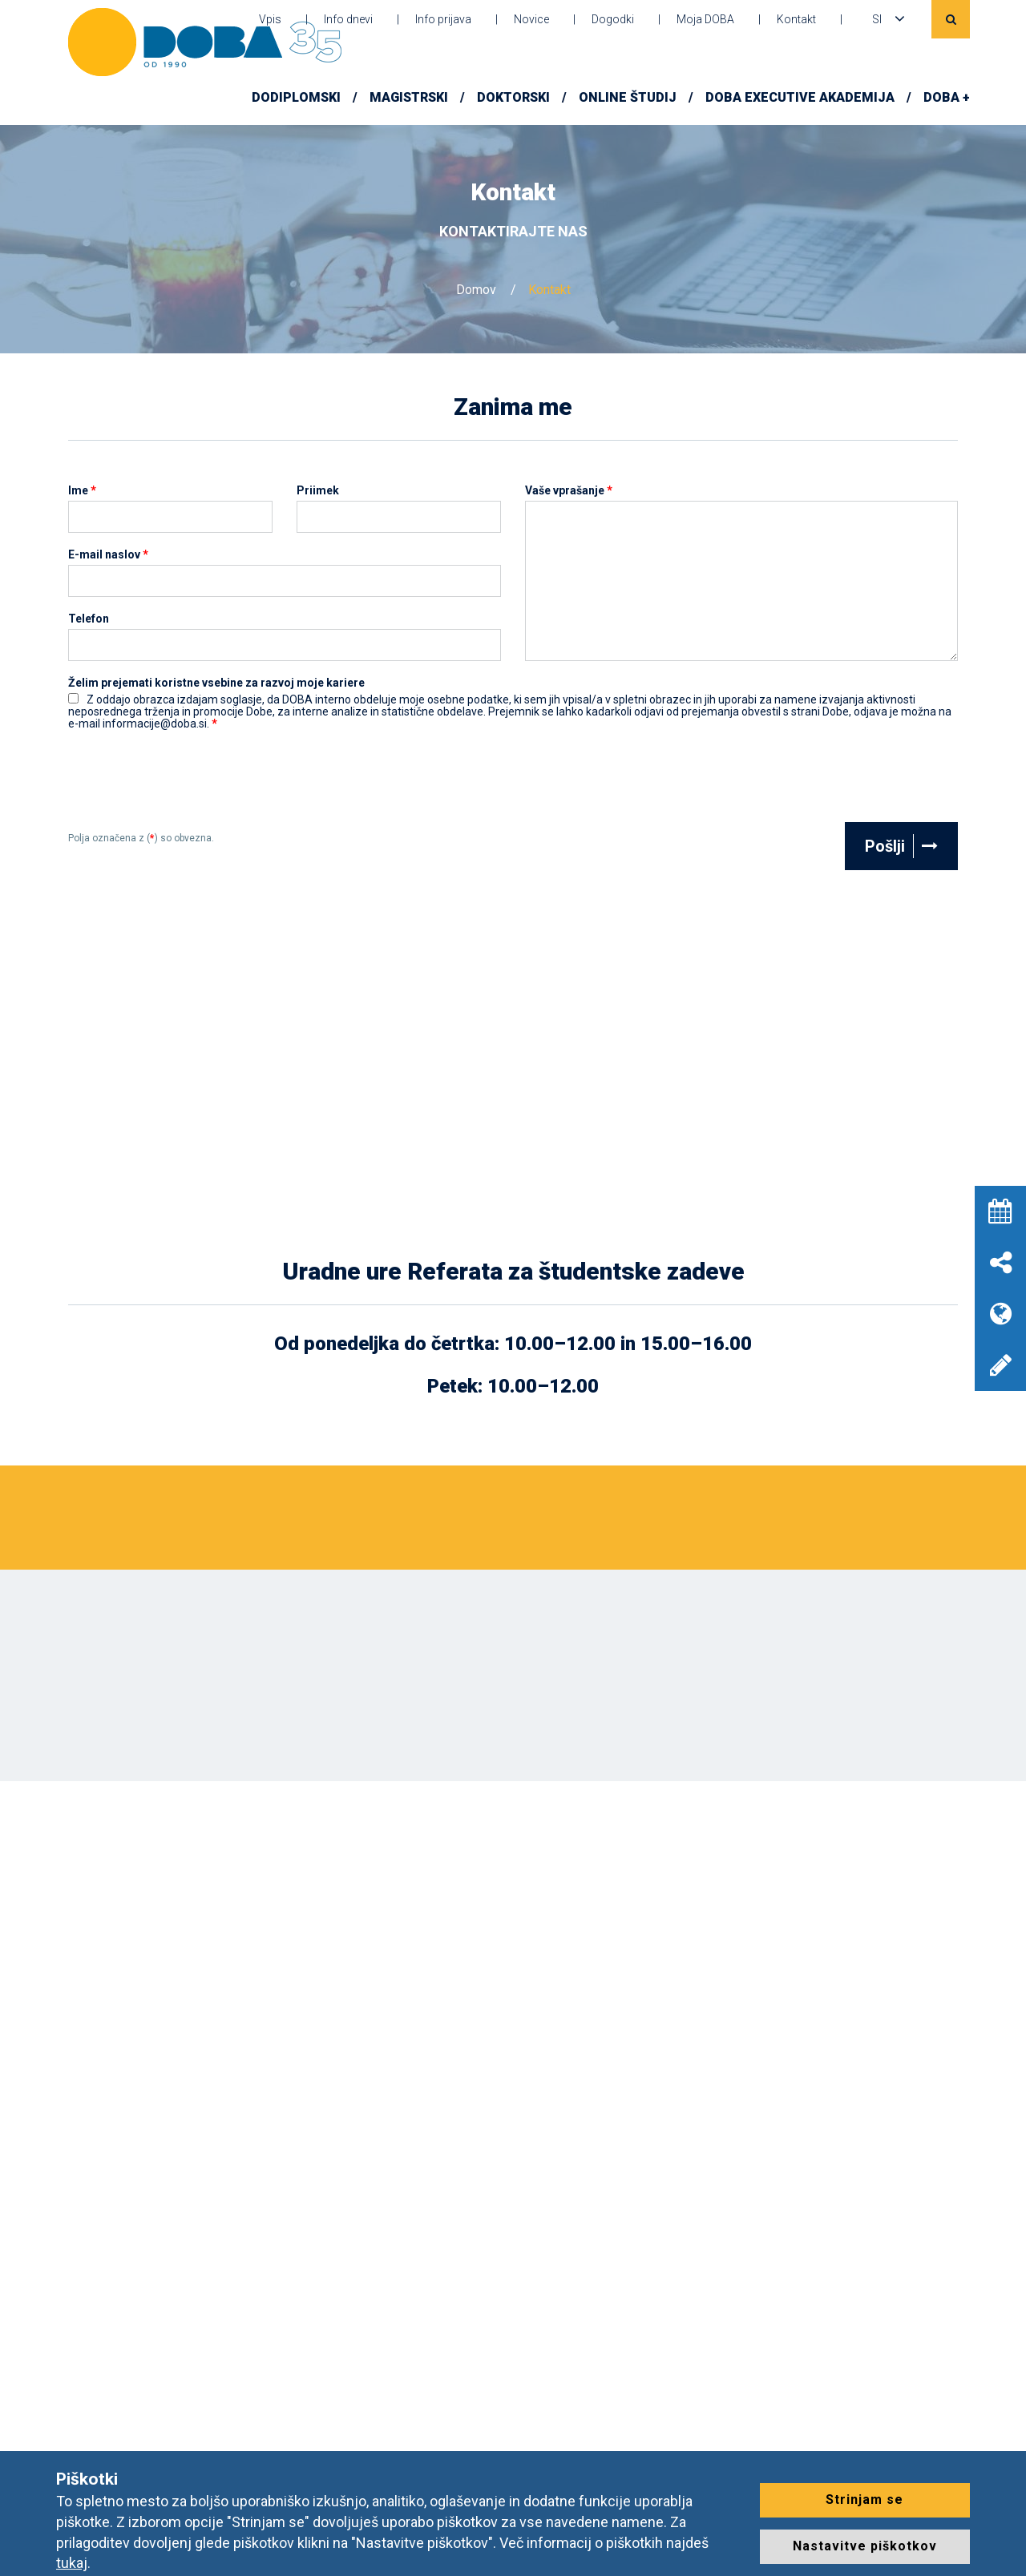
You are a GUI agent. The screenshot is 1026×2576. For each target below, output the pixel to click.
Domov (476, 289)
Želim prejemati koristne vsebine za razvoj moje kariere (216, 683)
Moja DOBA (705, 19)
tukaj (71, 2562)
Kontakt (796, 19)
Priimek (318, 491)
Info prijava (443, 19)
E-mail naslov (108, 555)
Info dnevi (348, 19)
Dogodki (613, 19)
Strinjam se (864, 2499)
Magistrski (409, 97)
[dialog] (996, 2544)
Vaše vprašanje (568, 491)
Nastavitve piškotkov (865, 2546)
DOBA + (946, 97)
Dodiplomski (296, 97)
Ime (82, 491)
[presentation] (190, 783)
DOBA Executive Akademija (800, 97)
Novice (531, 19)
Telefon (88, 619)
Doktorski (513, 97)
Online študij (628, 97)
